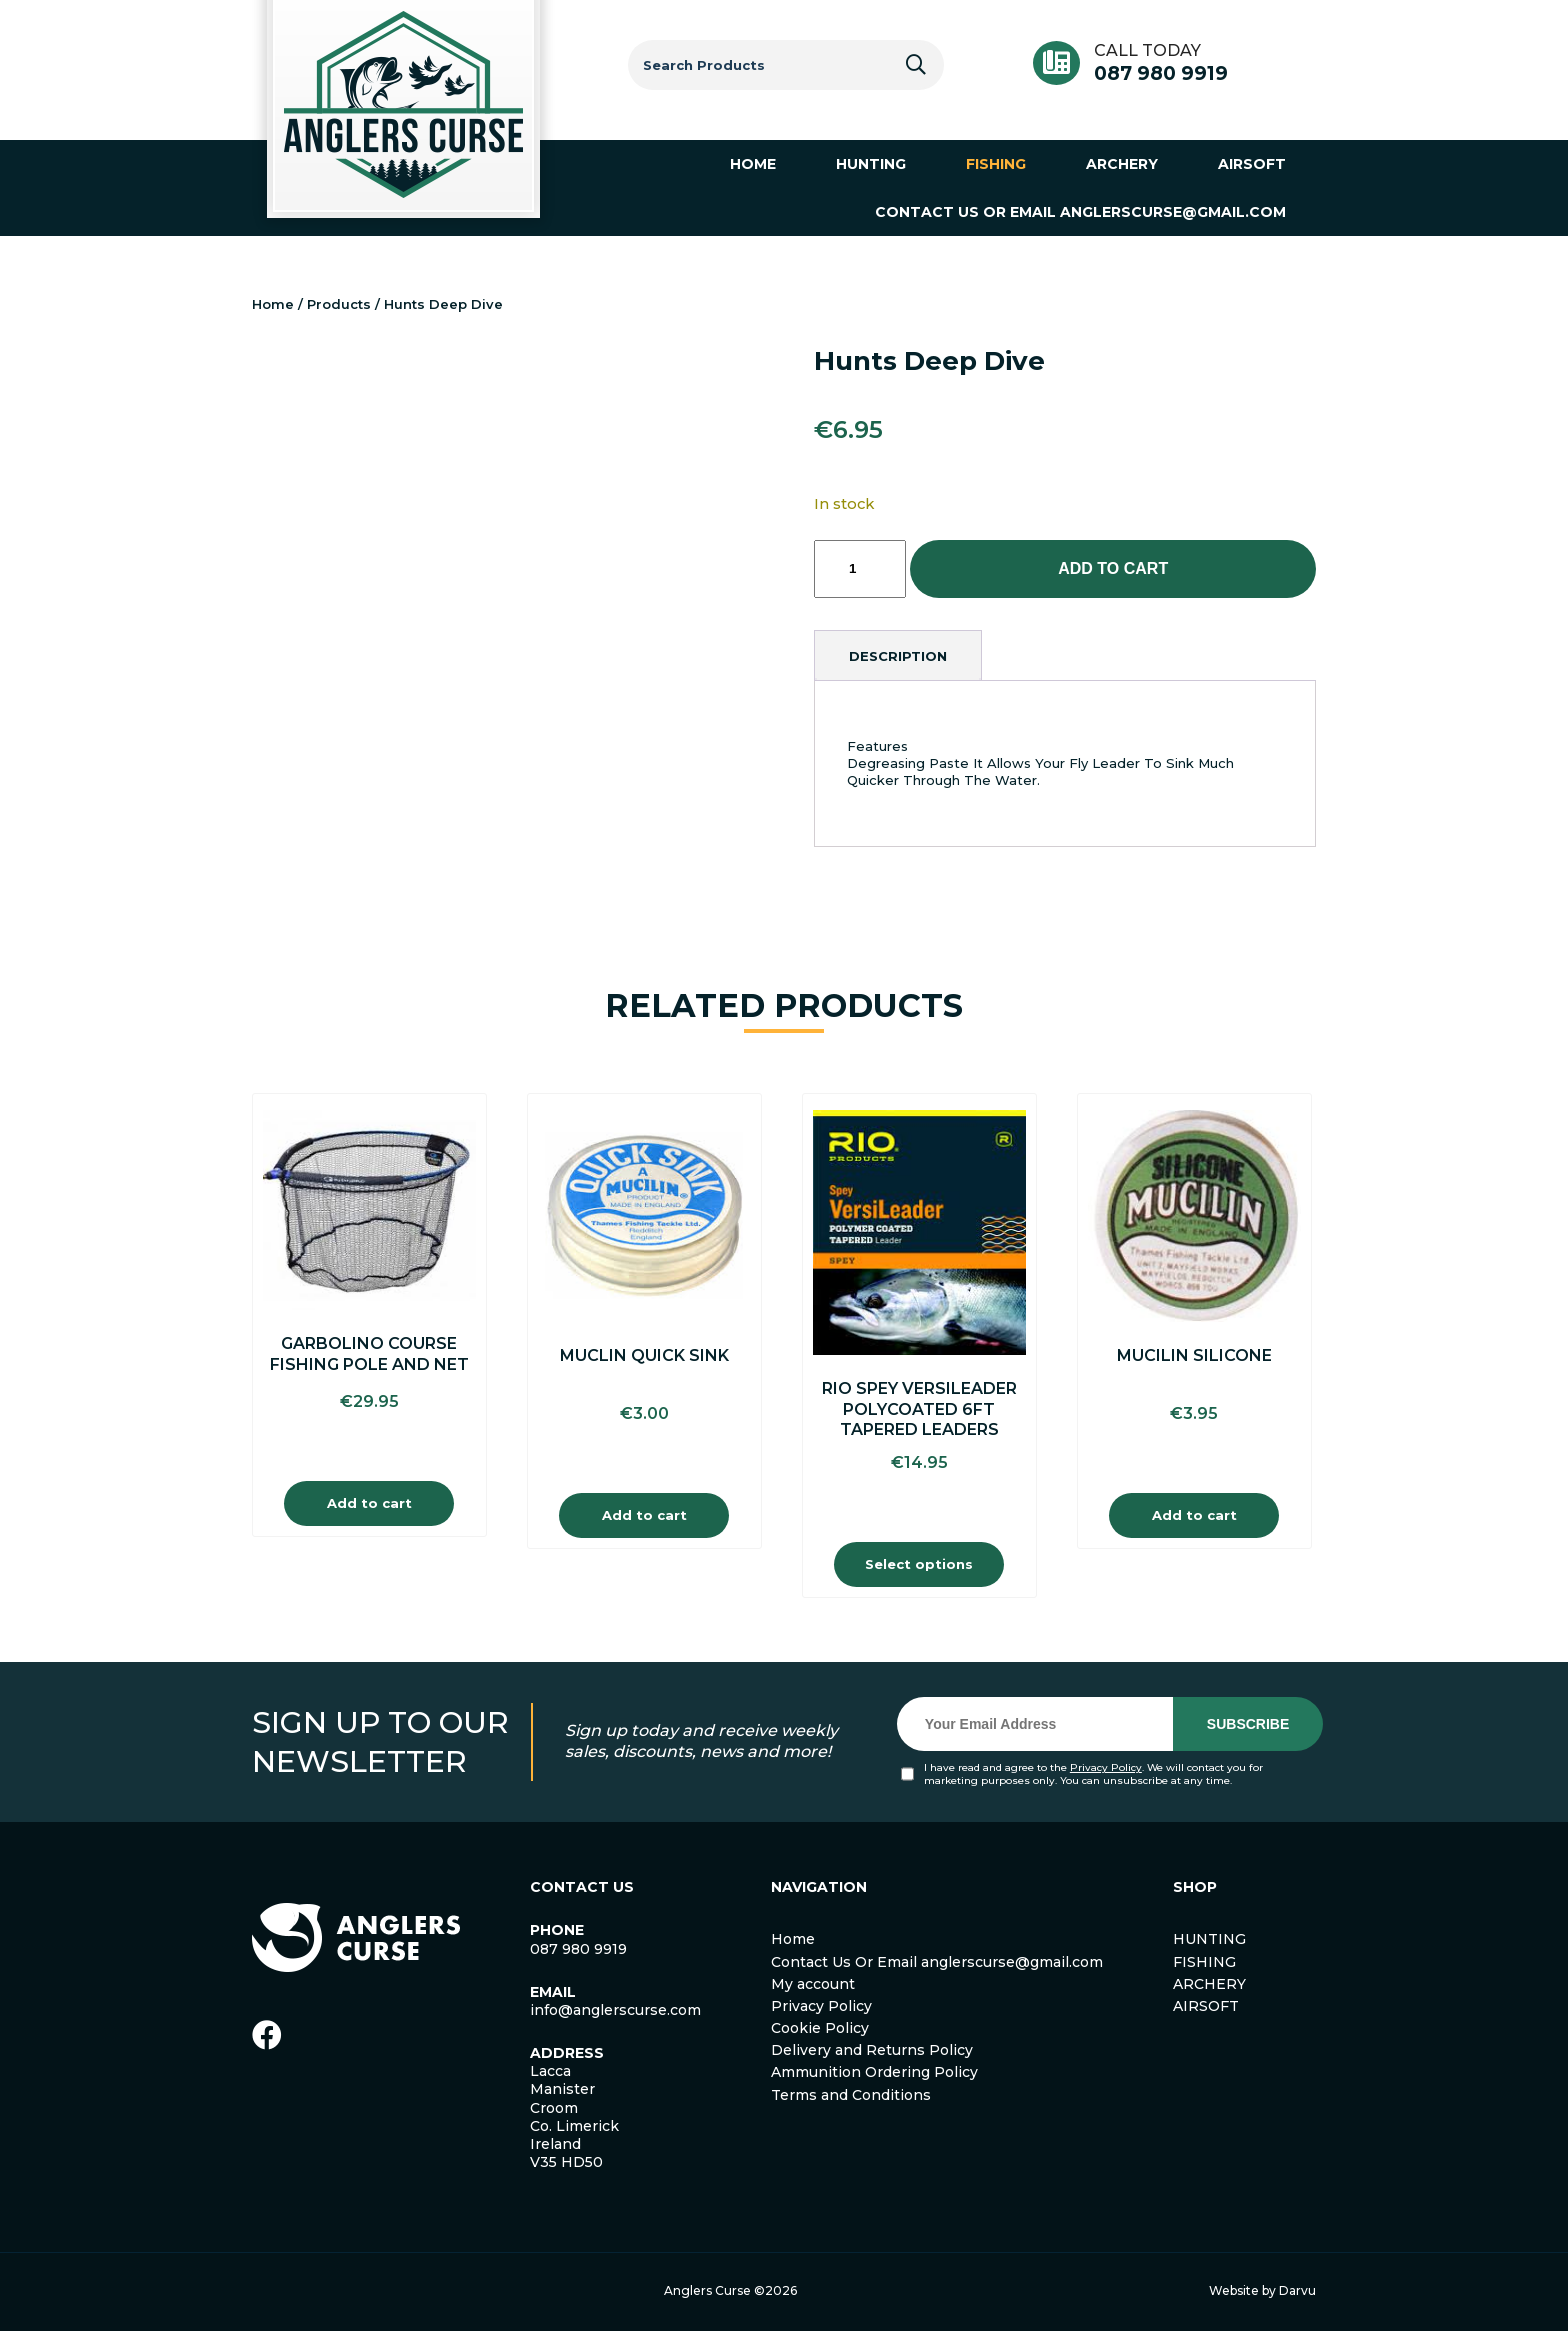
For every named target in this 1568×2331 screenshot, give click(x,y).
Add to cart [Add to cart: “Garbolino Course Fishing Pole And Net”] (369, 1503)
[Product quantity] (860, 569)
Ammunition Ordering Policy (874, 2072)
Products (339, 304)
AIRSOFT (1206, 2006)
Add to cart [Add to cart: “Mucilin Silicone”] (1194, 1515)
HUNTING (1209, 1939)
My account (813, 1984)
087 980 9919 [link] (578, 1949)
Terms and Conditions (851, 2095)
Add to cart (1113, 568)
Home (273, 304)
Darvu (1297, 2290)
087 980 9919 (1161, 73)
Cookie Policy (820, 2028)
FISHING (1204, 1962)
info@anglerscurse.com (615, 2010)
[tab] (898, 656)
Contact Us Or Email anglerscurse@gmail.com (937, 1962)
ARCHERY (1209, 1984)
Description (898, 656)
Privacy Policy (1106, 1767)
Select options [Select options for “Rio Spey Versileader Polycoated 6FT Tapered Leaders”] (919, 1564)
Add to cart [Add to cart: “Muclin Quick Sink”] (644, 1515)
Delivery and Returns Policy (872, 2050)
